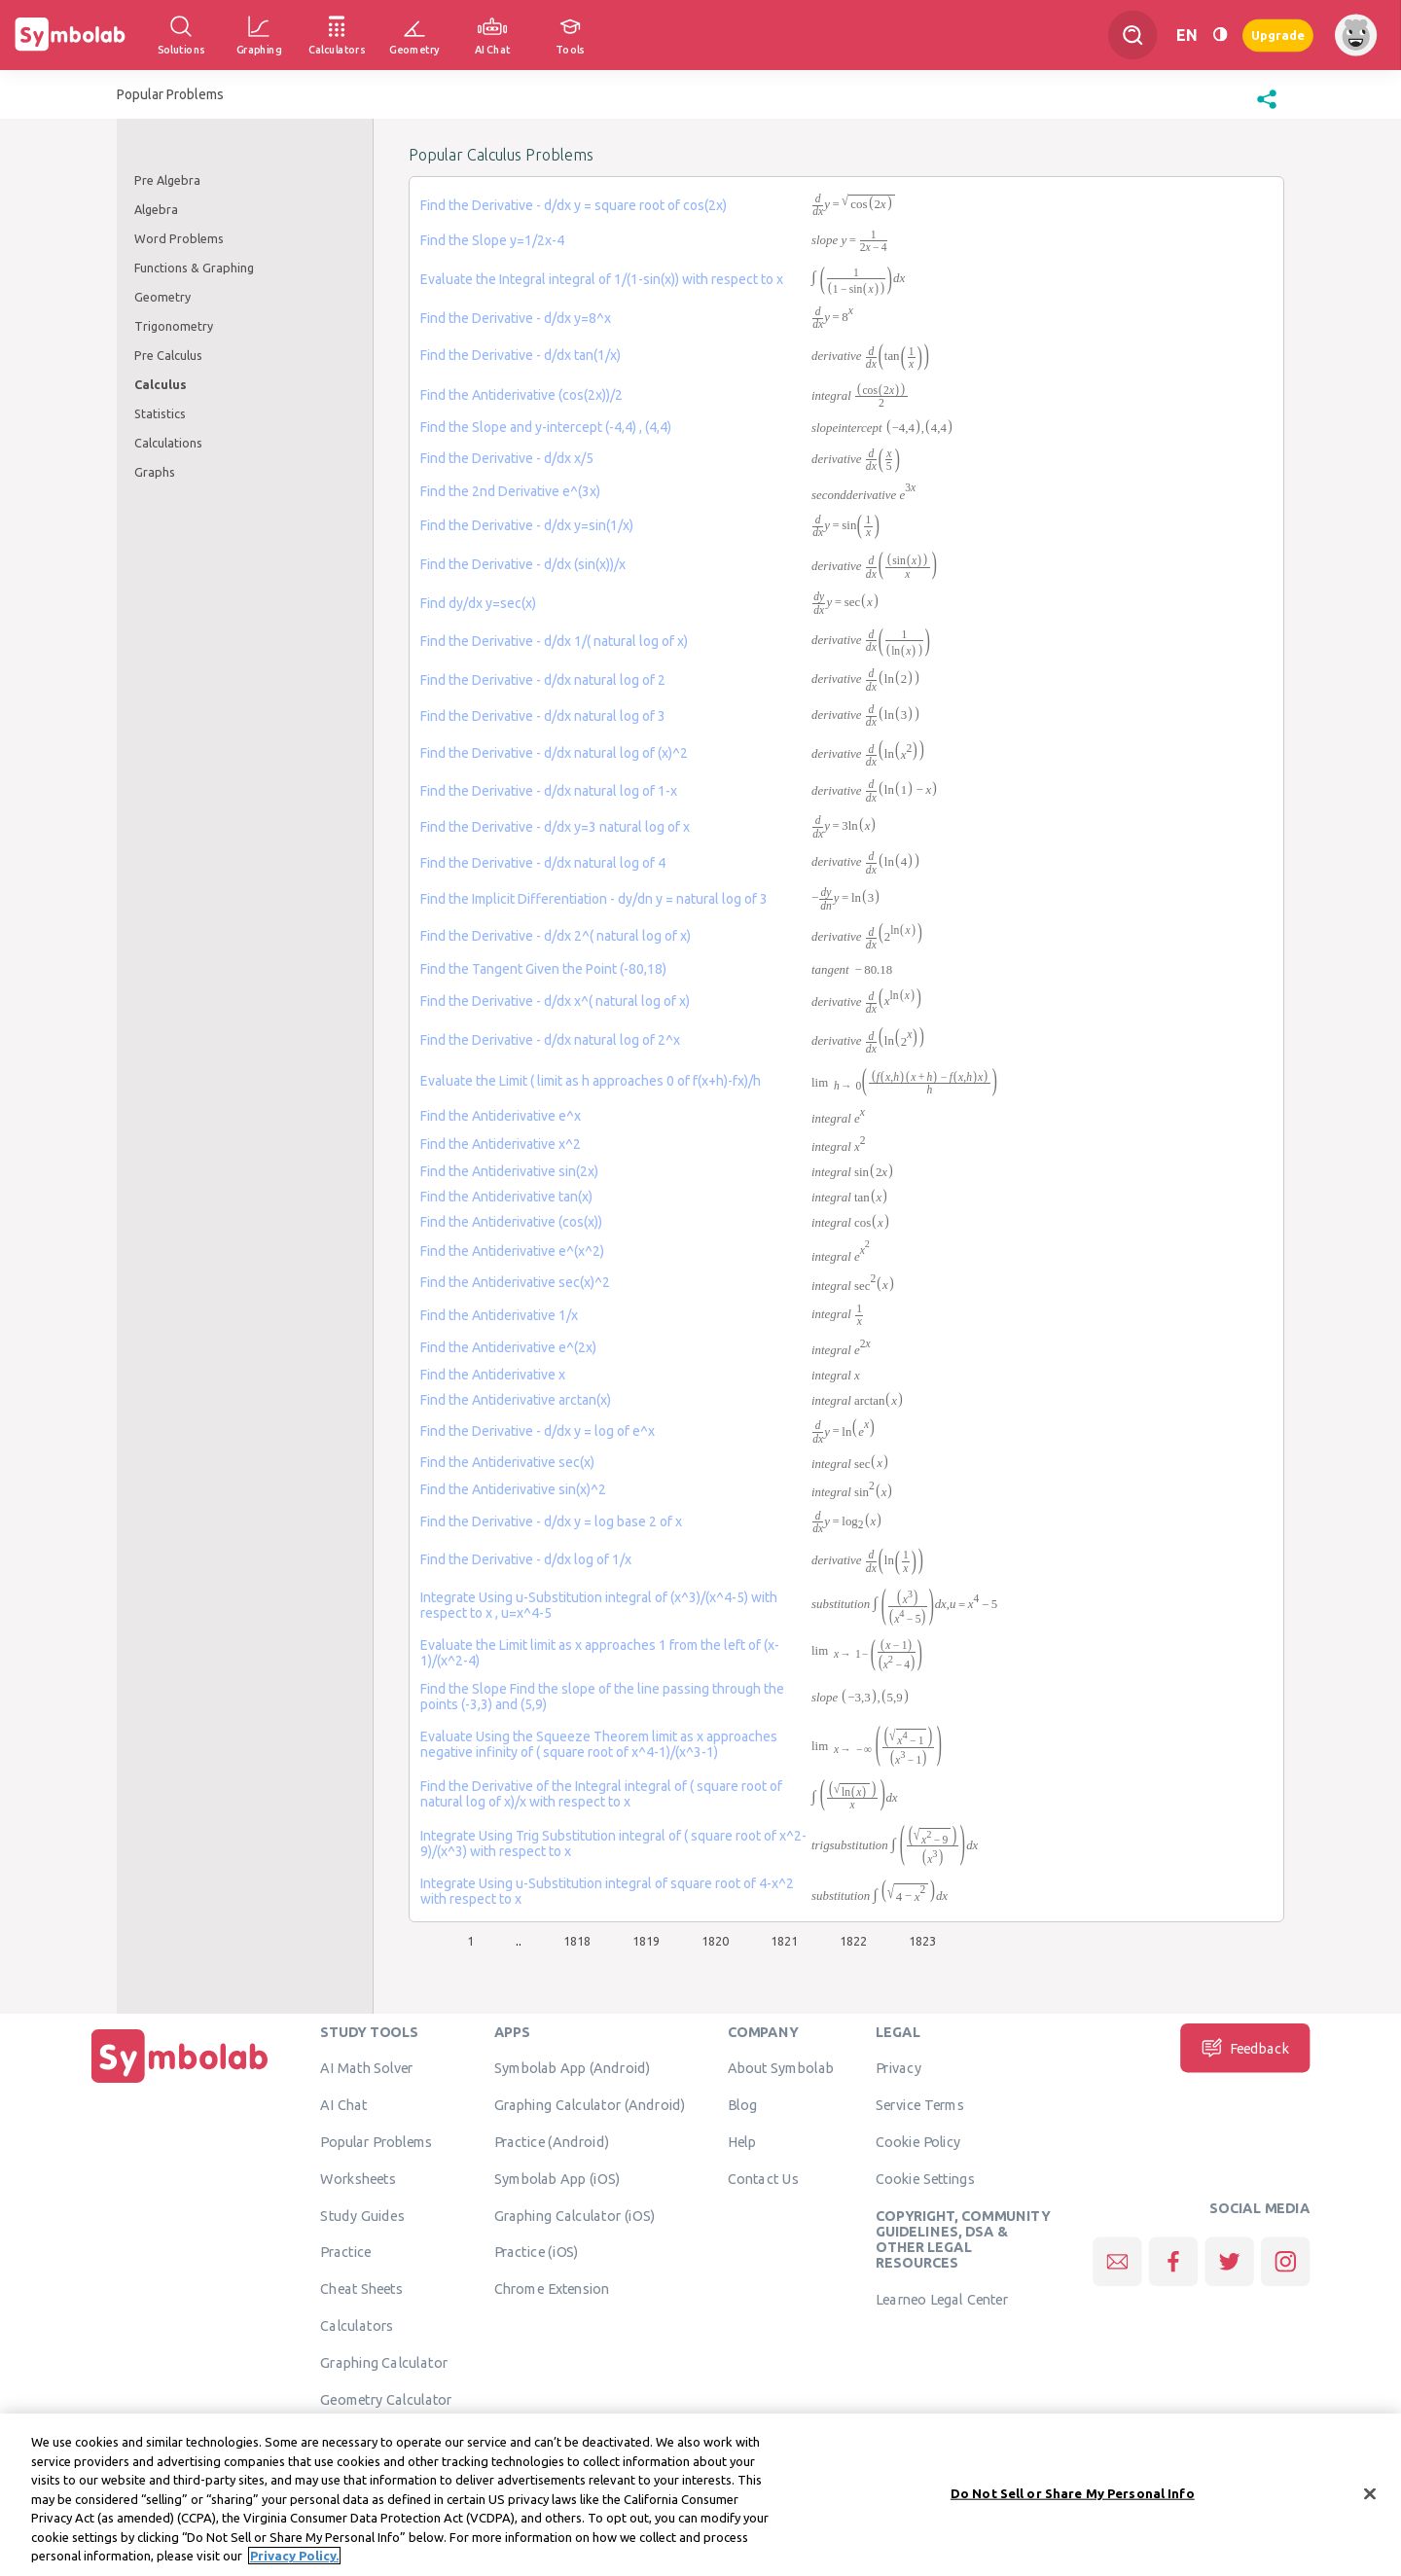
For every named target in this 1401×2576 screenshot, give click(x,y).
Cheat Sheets (361, 2288)
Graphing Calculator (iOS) (575, 2215)
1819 (646, 1941)
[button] (1266, 109)
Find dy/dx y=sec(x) (478, 603)
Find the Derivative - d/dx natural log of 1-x (548, 791)
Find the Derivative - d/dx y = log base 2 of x (551, 1521)
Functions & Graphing (194, 267)
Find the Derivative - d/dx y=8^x (515, 318)
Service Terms (920, 2104)
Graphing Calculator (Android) (590, 2104)
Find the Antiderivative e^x (500, 1116)
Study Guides (362, 2215)
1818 (577, 1941)
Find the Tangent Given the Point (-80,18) (543, 969)
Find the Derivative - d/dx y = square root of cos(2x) (573, 205)
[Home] (180, 2083)
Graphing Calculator (384, 2362)
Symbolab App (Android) (572, 2067)
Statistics (160, 413)
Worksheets (357, 2178)
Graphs (154, 472)
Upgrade (1278, 34)
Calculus (160, 384)
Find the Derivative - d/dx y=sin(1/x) (526, 525)
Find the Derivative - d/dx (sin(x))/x (523, 564)
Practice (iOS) (536, 2251)
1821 (784, 1941)
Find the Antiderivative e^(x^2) (512, 1251)
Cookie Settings (925, 2178)
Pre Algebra (167, 180)
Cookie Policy (918, 2141)
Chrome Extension (552, 2288)
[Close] (1369, 2501)
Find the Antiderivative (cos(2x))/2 (521, 395)
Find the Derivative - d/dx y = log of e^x (537, 1431)
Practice (345, 2251)
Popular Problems (376, 2141)
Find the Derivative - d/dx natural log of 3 (542, 716)
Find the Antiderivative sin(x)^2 (513, 1489)
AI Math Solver (366, 2067)
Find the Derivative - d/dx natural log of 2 (542, 680)
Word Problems (179, 238)
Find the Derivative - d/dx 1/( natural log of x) (554, 641)
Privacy (898, 2067)
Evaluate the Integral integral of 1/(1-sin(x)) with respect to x (601, 279)
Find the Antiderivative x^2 (500, 1144)
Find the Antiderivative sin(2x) (509, 1171)
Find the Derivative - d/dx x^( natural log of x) (555, 1001)
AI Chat (343, 2104)
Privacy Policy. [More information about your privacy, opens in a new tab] (294, 2564)
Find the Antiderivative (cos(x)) (511, 1222)
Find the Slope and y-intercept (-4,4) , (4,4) (545, 427)
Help (742, 2141)
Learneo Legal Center (942, 2299)
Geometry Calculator (385, 2399)
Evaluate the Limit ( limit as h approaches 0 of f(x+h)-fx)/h (590, 1081)
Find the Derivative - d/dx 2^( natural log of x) (555, 936)
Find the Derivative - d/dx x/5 (506, 458)
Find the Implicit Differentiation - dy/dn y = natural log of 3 (594, 899)
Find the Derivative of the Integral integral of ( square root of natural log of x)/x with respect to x (601, 1793)
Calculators (356, 2325)
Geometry (162, 297)
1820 (715, 1941)
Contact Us (763, 2178)
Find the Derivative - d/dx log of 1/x (525, 1559)
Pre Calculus (168, 355)
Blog (742, 2104)
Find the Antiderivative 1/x (499, 1315)
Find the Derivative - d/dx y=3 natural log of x (555, 827)
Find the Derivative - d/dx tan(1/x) (520, 355)
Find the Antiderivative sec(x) (507, 1462)
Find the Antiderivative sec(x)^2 (515, 1282)
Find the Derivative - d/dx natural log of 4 (542, 863)
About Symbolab (781, 2067)
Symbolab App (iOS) (557, 2178)
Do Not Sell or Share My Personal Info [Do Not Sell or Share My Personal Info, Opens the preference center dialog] (1073, 2501)
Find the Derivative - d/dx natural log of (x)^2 (554, 753)
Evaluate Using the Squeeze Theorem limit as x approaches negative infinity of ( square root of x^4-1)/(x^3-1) (598, 1744)
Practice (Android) (552, 2141)
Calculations (168, 442)
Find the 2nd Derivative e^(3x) (510, 491)
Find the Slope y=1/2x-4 (492, 240)
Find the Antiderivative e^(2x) (508, 1347)
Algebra (156, 209)
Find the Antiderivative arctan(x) (515, 1400)
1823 (922, 1941)
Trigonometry (173, 326)
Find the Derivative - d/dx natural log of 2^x (550, 1040)
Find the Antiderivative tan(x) (506, 1196)
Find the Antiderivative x (492, 1374)
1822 (853, 1941)
